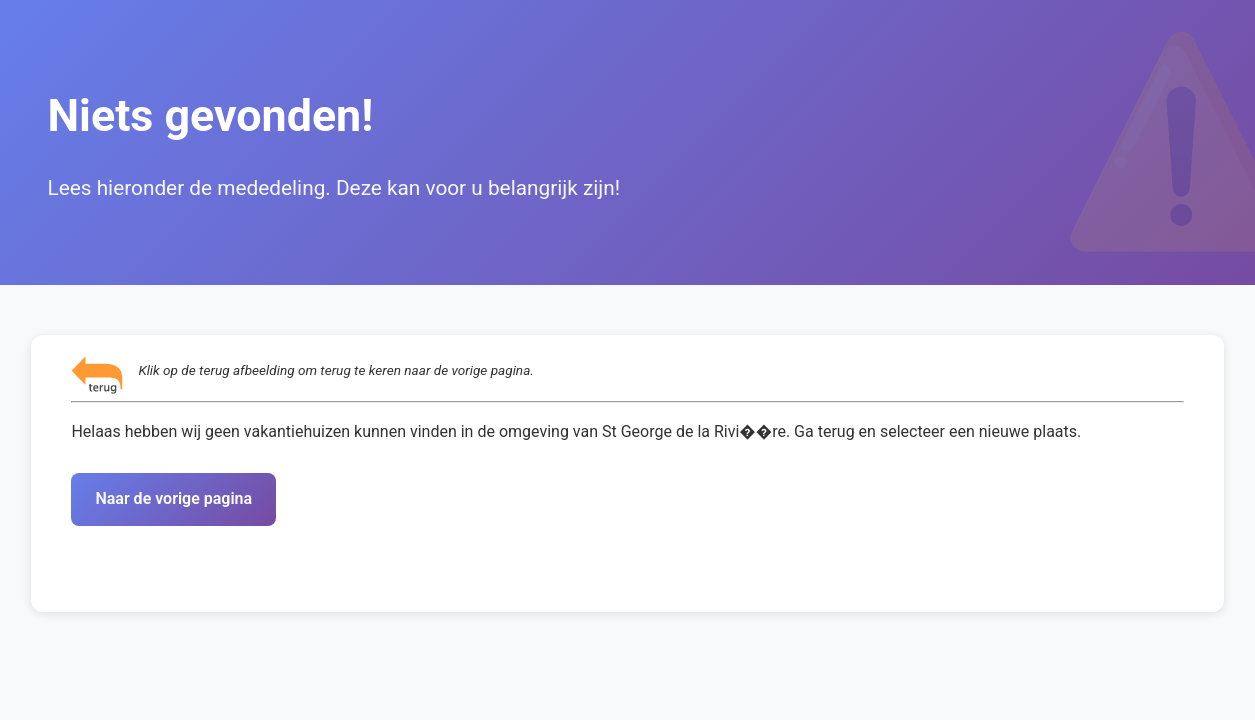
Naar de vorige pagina (173, 498)
